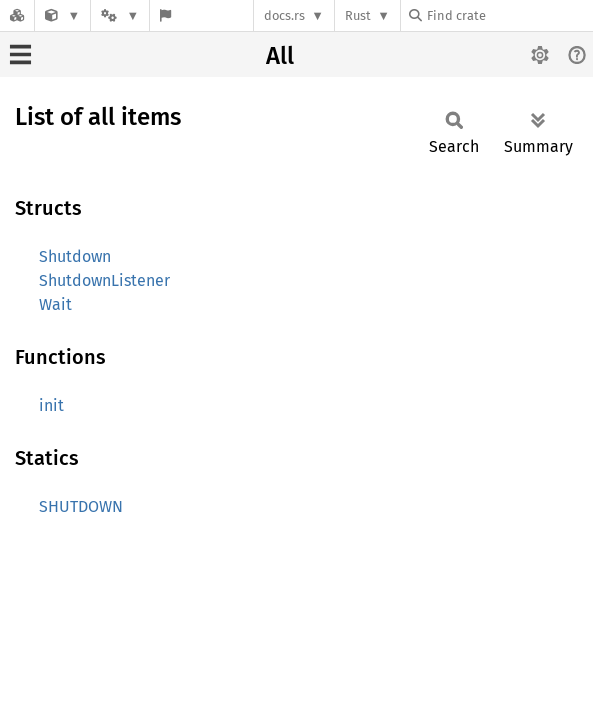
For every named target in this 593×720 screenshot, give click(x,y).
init (51, 405)
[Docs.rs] (17, 15)
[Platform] (120, 15)
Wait (55, 304)
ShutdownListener (104, 280)
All (280, 56)
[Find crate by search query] (509, 15)
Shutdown (75, 256)
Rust (358, 15)
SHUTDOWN (81, 506)
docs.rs (284, 15)
